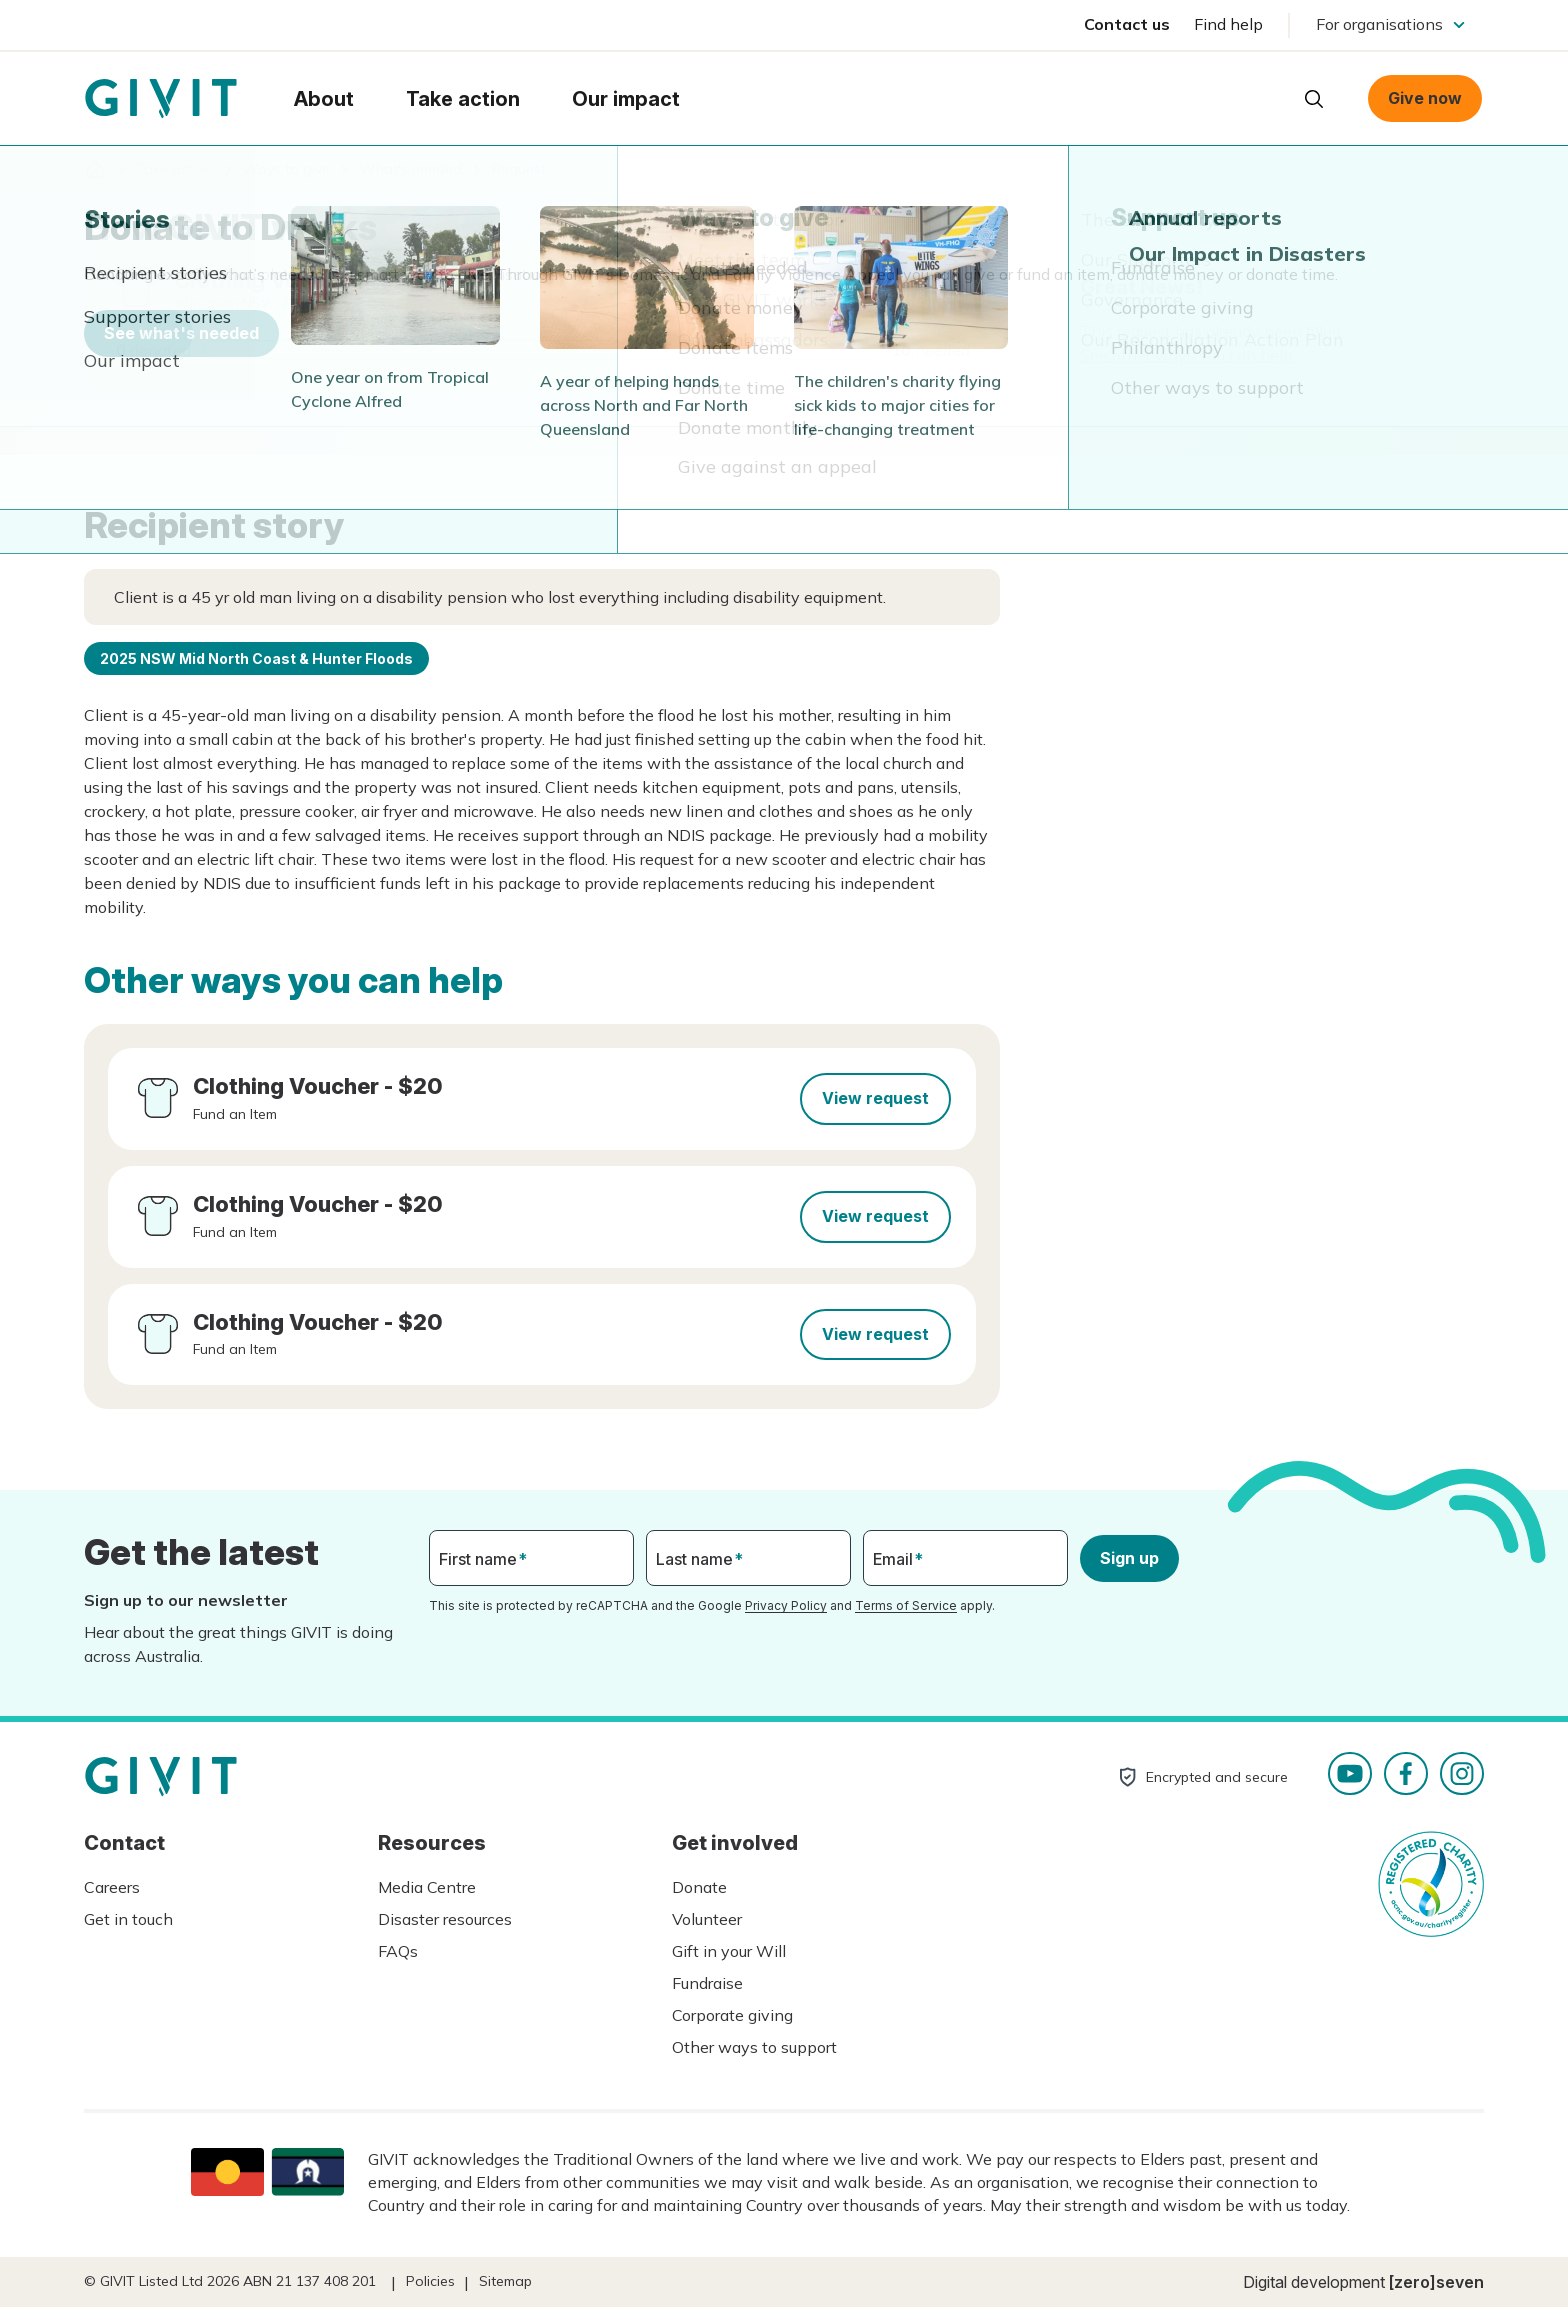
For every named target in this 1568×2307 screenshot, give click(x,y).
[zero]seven (1436, 2282)
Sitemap (505, 2281)
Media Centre (427, 1887)
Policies (430, 2281)
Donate (699, 1887)
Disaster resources (445, 1919)
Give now (1425, 98)
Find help (1228, 24)
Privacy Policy (786, 1605)
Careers (112, 1887)
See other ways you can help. (1188, 355)
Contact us (1127, 24)
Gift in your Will (729, 1951)
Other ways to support (754, 2047)
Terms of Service (906, 1605)
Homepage (161, 99)
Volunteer (707, 1919)
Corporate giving (732, 2015)
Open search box (1314, 99)
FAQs (398, 1951)
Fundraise (707, 1983)
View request (875, 1098)
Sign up (1129, 1558)
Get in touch (128, 1919)
